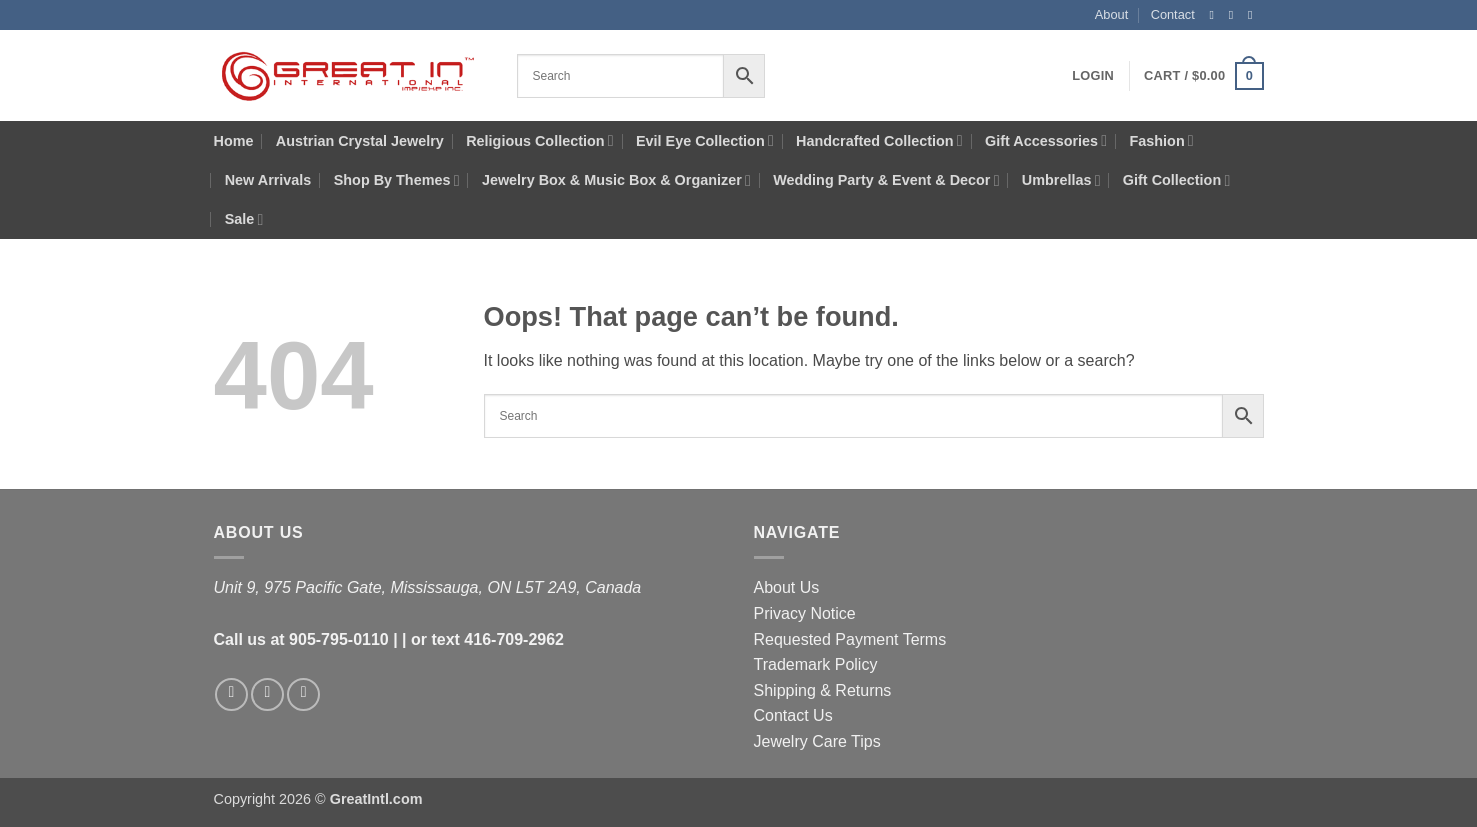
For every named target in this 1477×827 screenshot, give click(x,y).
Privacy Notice (805, 613)
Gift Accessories (1046, 140)
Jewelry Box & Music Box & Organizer (616, 180)
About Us (787, 587)
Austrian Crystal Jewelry (360, 141)
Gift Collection (1176, 180)
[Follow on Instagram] (1235, 15)
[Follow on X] (1254, 15)
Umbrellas (1061, 180)
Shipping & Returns (823, 690)
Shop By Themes (397, 180)
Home (234, 141)
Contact (1173, 14)
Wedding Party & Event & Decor (886, 180)
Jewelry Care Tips (817, 741)
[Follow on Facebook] (1216, 15)
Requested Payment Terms (850, 639)
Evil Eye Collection (705, 140)
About (1111, 14)
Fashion (1162, 140)
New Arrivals (268, 180)
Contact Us (793, 715)
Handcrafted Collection (879, 140)
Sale (244, 219)
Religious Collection (539, 140)
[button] (1093, 76)
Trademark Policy (816, 664)
